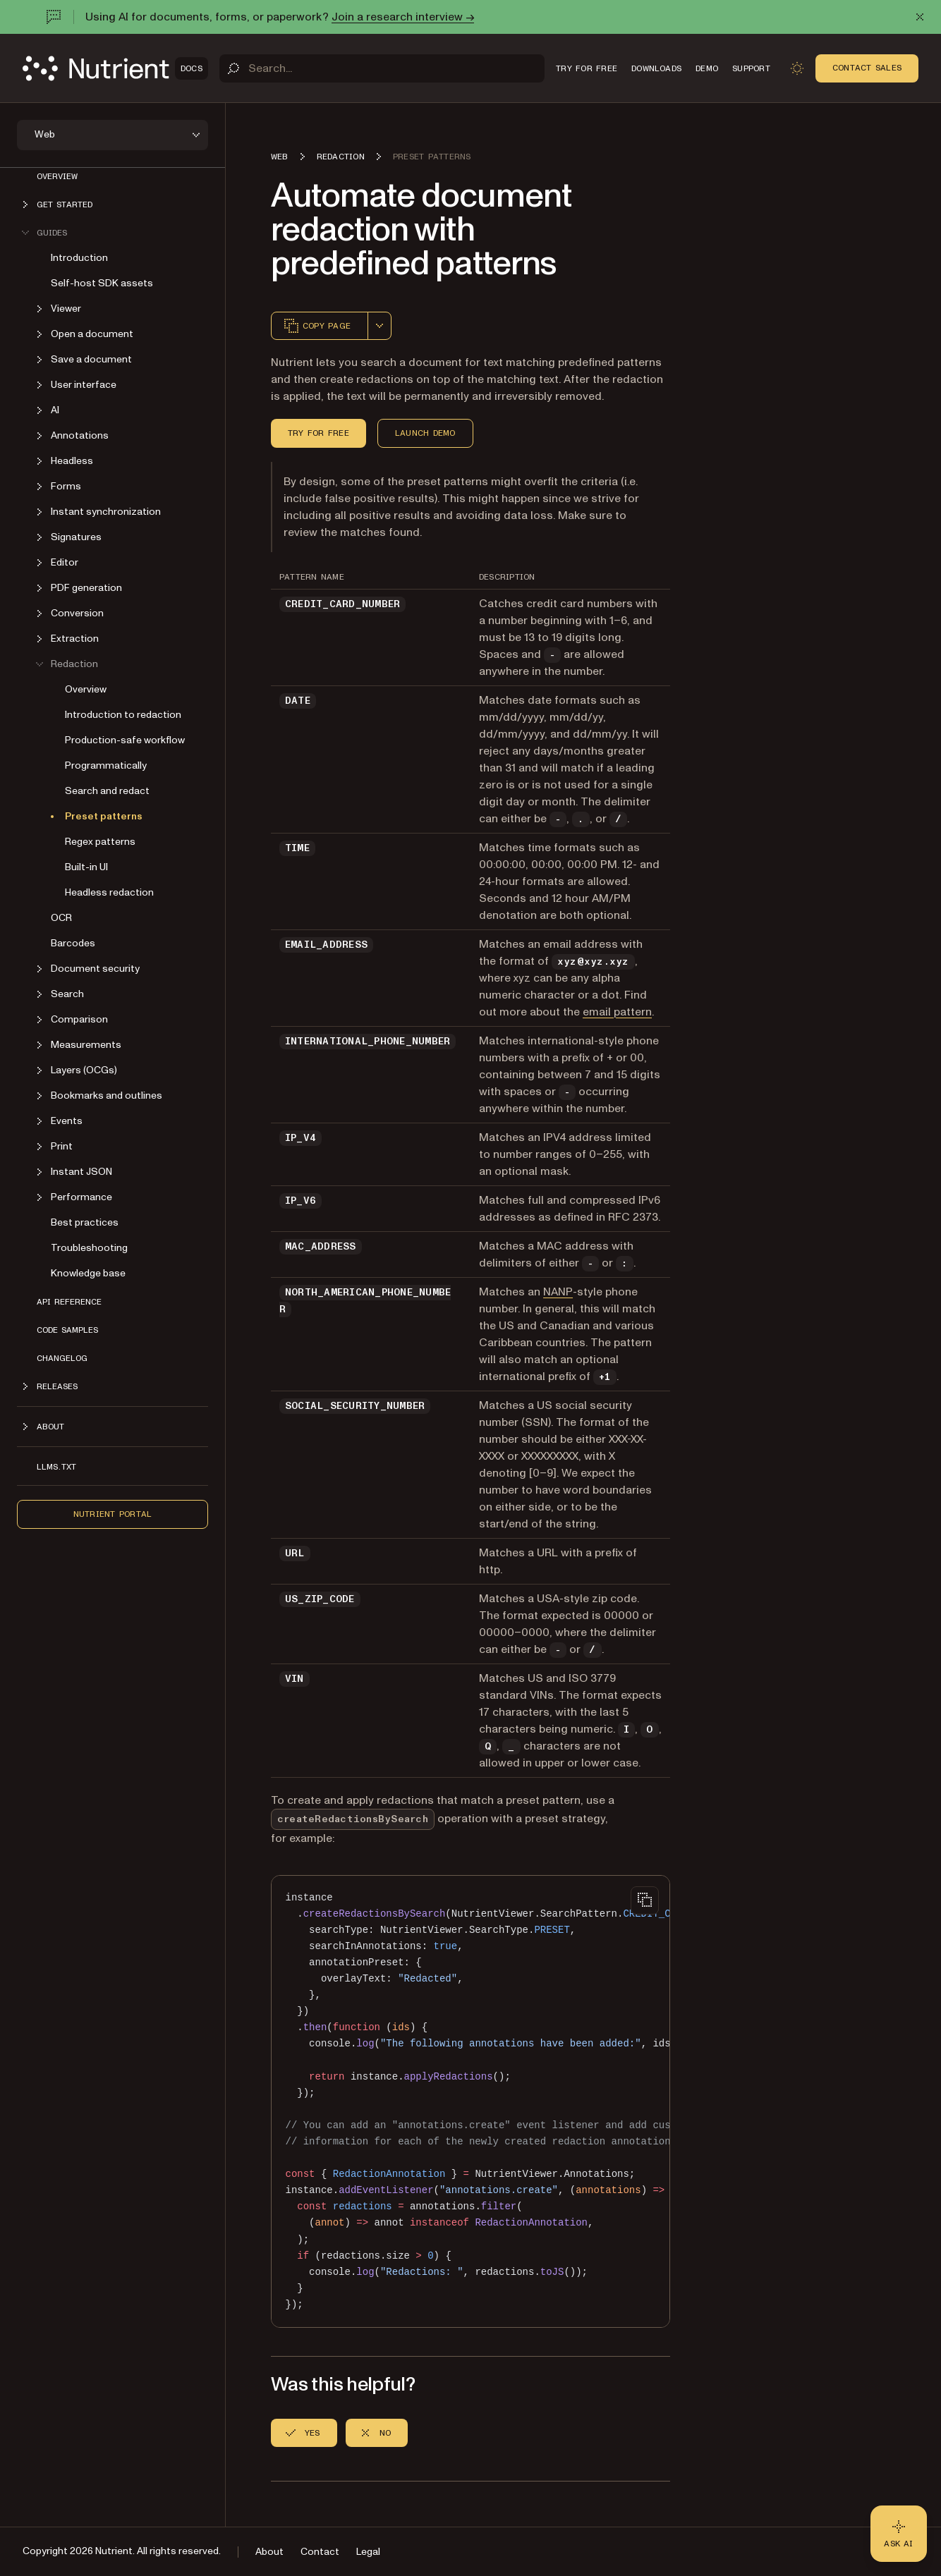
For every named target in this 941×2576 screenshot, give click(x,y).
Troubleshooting (89, 1248)
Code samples (67, 1330)
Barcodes (73, 943)
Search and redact (107, 791)
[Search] (382, 68)
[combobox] (379, 326)
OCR (61, 917)
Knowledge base (88, 1273)
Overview (57, 176)
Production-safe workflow (125, 740)
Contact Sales (866, 67)
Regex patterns (100, 841)
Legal (368, 2551)
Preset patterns (103, 816)
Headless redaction (109, 892)
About (269, 2551)
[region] (470, 2101)
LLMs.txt (56, 1467)
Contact (319, 2551)
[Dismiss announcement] (920, 17)
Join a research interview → (403, 17)
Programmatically (106, 765)
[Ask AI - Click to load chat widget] (898, 2533)
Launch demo (425, 433)
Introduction (79, 257)
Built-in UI (86, 867)
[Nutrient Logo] (115, 68)
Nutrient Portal (112, 1514)
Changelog (62, 1358)
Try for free (318, 433)
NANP (558, 1292)
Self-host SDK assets (102, 283)
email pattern (617, 1012)
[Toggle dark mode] (797, 68)
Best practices (85, 1222)
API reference (69, 1302)
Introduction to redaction (123, 714)
